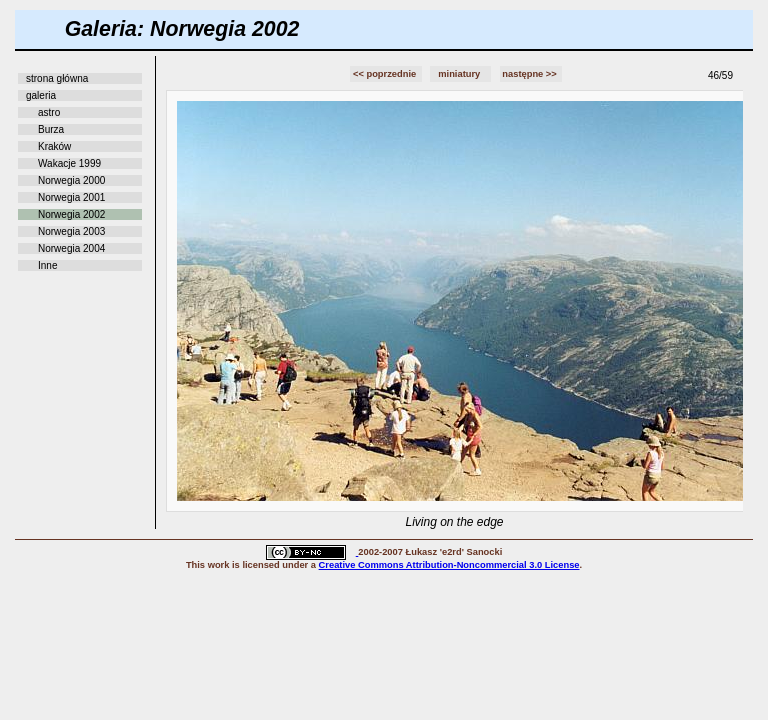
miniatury (460, 74)
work (219, 565)
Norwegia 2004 (71, 248)
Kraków (54, 146)
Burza (51, 129)
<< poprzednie (386, 74)
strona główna (57, 78)
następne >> (530, 74)
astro (49, 112)
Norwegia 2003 (71, 231)
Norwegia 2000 (71, 180)
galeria (41, 95)
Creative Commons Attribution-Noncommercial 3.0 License (449, 565)
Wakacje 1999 (69, 163)
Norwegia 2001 (71, 197)
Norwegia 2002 (71, 214)
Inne (47, 265)
